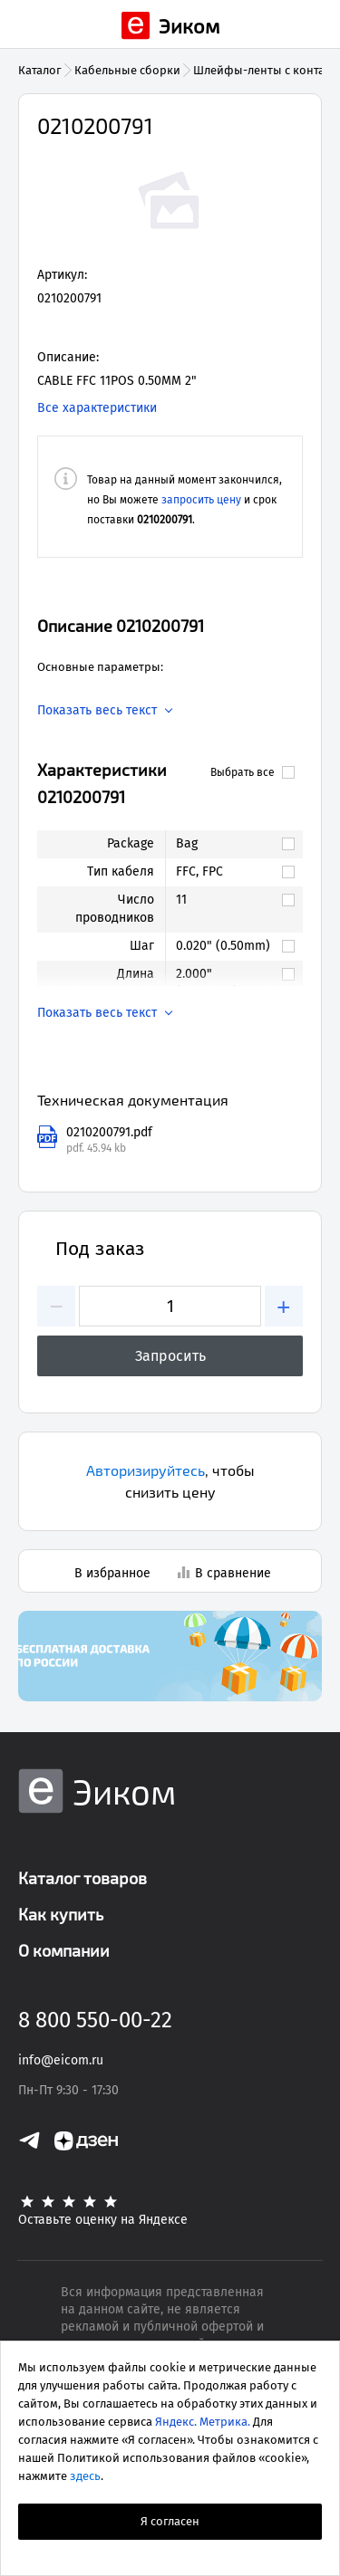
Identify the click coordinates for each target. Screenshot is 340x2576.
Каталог (40, 70)
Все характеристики (97, 408)
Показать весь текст (97, 711)
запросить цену (201, 499)
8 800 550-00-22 (95, 2020)
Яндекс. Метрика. (202, 2421)
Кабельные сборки (127, 70)
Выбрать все (252, 772)
